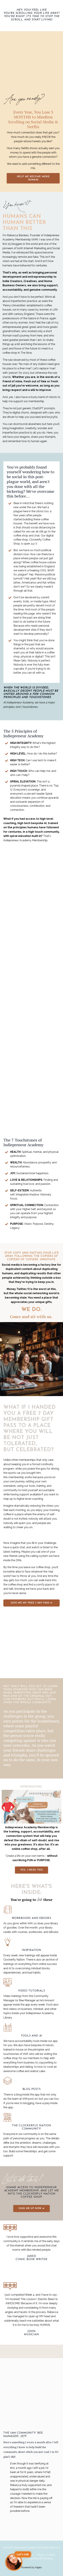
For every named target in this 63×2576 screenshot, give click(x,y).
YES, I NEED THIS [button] (31, 1870)
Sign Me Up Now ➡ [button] (31, 2208)
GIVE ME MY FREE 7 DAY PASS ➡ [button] (31, 1603)
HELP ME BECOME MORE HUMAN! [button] (33, 178)
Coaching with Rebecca (40, 2558)
